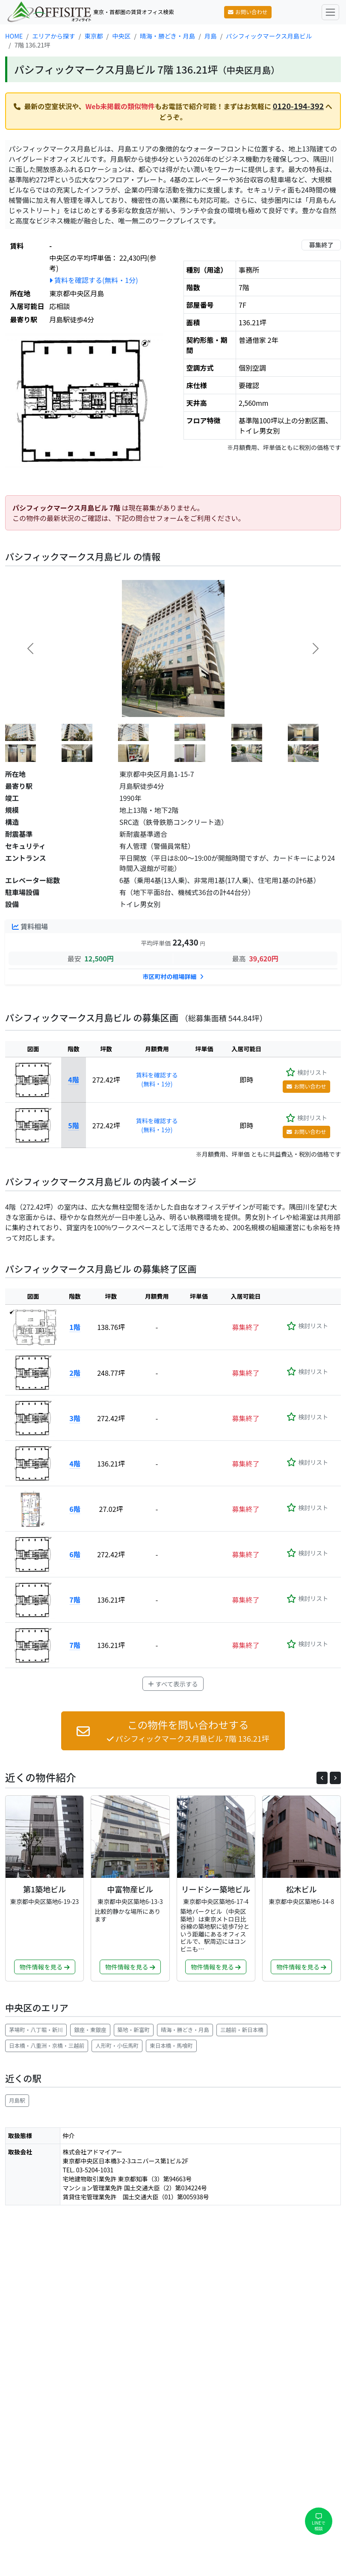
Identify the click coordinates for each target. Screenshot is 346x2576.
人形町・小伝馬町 (117, 2045)
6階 (74, 1509)
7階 (74, 1599)
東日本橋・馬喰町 (171, 2045)
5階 (73, 1125)
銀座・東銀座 (90, 2030)
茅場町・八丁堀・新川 (36, 2030)
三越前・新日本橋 (241, 2030)
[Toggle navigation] (330, 12)
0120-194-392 (298, 105)
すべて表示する (173, 1683)
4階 (73, 1079)
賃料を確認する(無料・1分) (93, 280)
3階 (74, 1418)
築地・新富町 (134, 2030)
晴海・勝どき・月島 (185, 2030)
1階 (74, 1327)
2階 (74, 1373)
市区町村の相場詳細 (172, 976)
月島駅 (17, 2100)
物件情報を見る (45, 1966)
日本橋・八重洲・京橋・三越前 (46, 2045)
